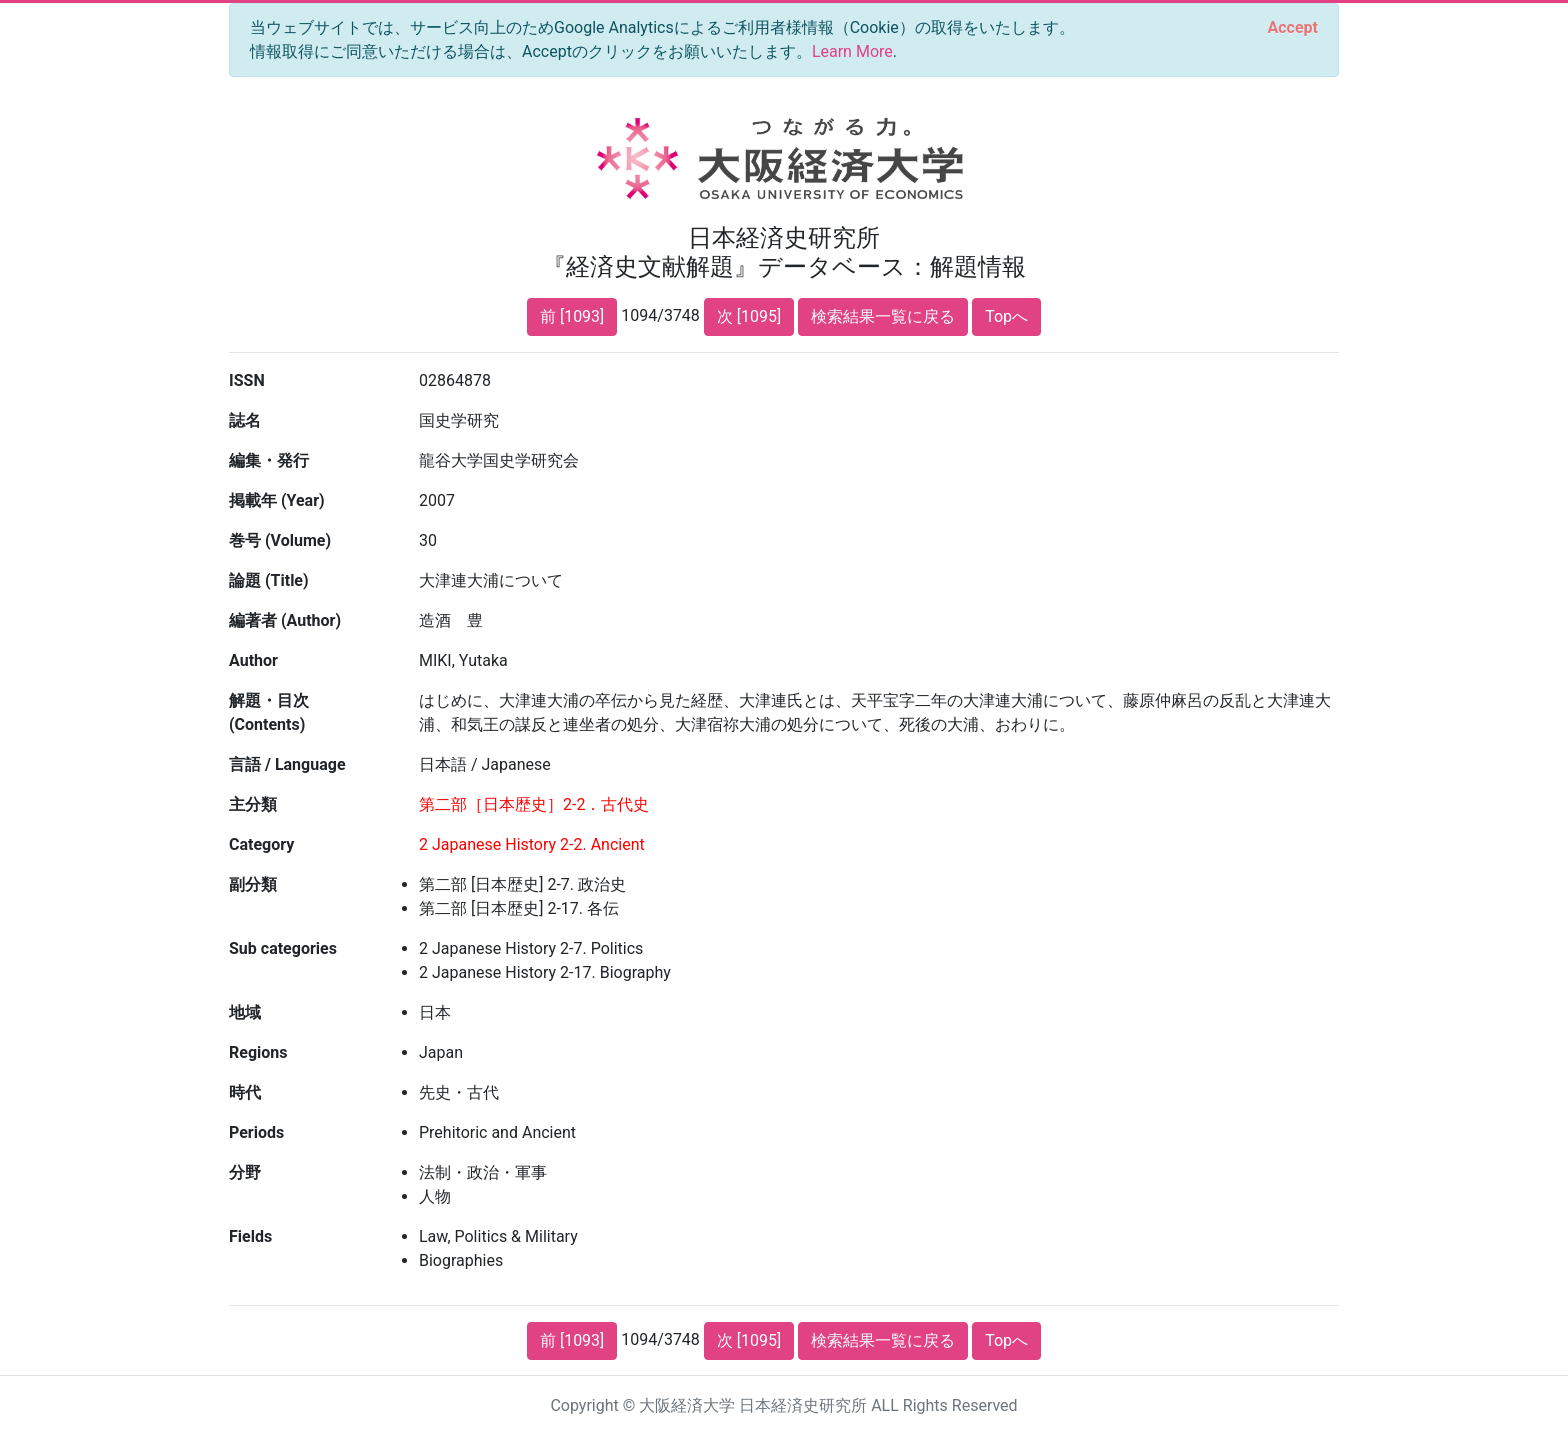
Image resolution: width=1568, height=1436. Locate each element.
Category (261, 844)
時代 (245, 1092)
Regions (258, 1052)
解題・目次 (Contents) (269, 712)
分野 (245, 1172)
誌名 (245, 420)
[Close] (1293, 28)
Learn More (852, 51)
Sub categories (283, 948)
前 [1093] (572, 316)
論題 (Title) (269, 580)
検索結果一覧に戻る (883, 316)
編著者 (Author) (285, 620)
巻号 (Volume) (280, 540)
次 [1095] (749, 316)
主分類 (253, 804)
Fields (250, 1236)
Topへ (1006, 316)
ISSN (247, 380)
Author (253, 660)
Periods (256, 1132)
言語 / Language (287, 764)
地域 (245, 1012)
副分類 (253, 884)
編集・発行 (269, 460)
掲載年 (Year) (277, 500)
